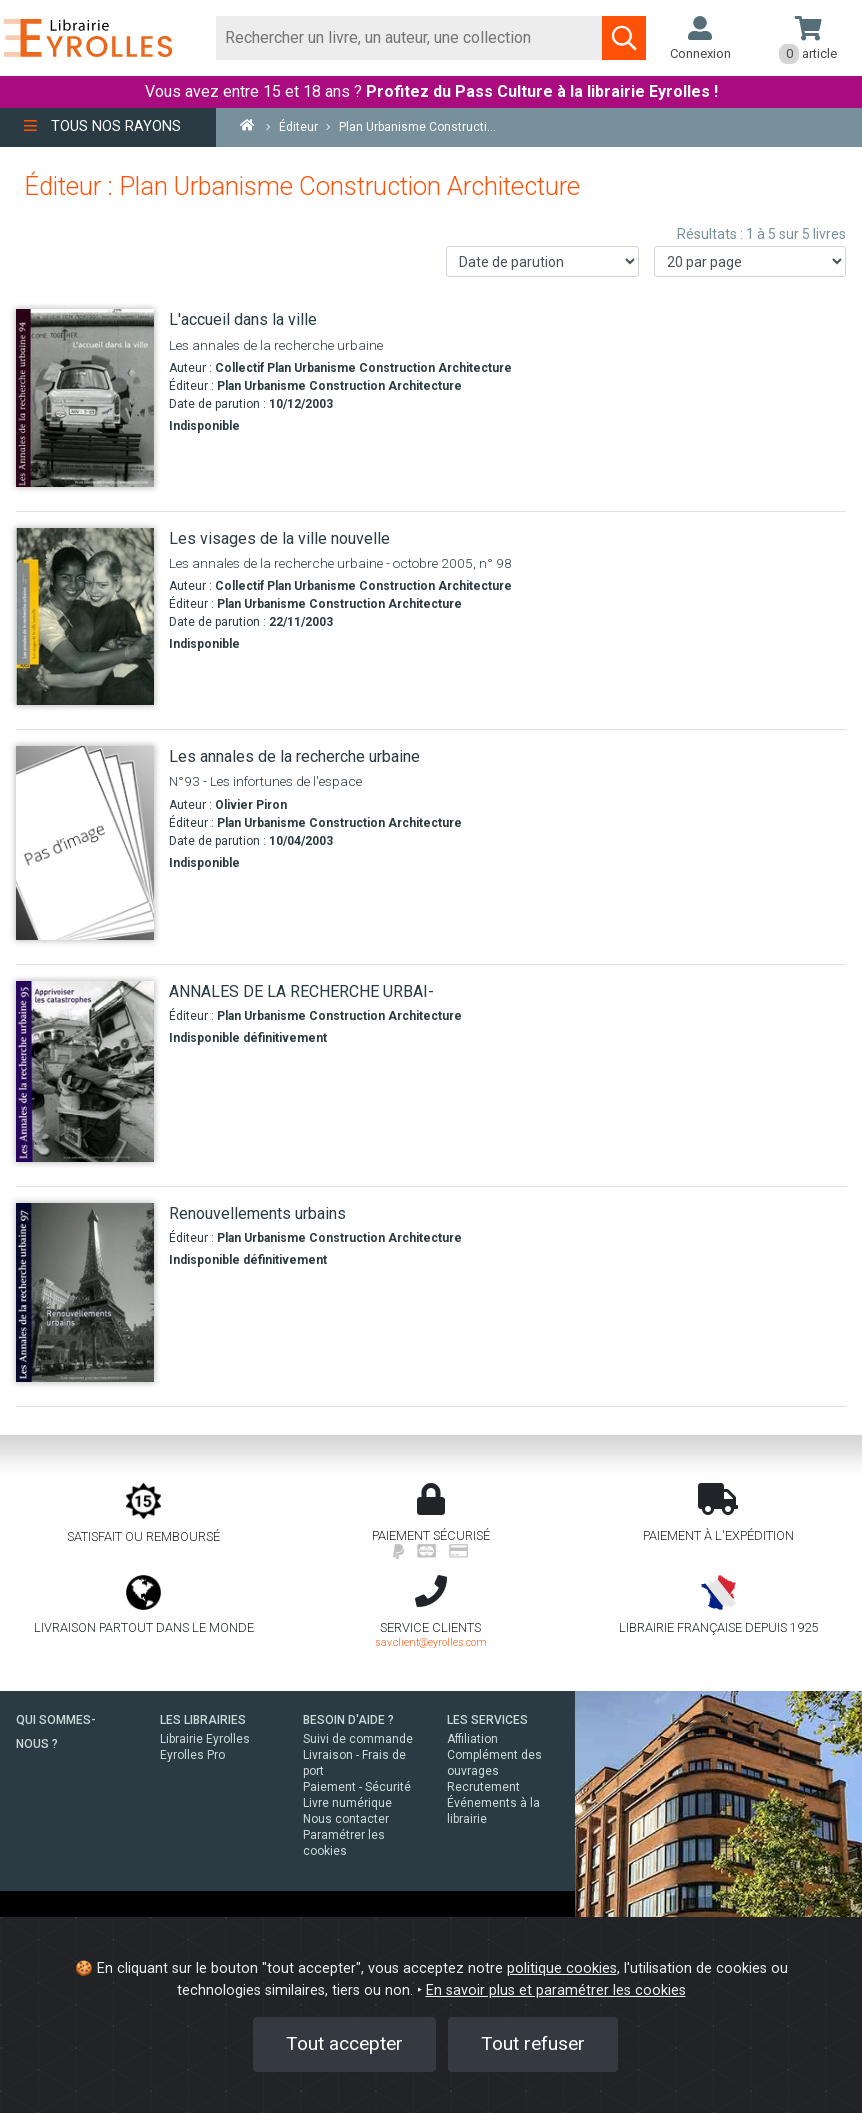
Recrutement (483, 1787)
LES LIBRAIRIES (203, 1720)
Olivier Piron (251, 805)
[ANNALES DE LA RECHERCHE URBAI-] (85, 1071)
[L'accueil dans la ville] (85, 397)
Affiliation (472, 1739)
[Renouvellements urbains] (85, 1293)
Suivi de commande (358, 1739)
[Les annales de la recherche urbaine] (85, 843)
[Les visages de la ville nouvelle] (85, 616)
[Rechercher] (410, 38)
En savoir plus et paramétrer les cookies (556, 1990)
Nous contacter (346, 1819)
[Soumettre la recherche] (624, 38)
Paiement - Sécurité (357, 1787)
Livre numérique (347, 1803)
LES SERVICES (487, 1720)
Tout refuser (533, 2043)
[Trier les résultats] (542, 261)
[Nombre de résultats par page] (750, 261)
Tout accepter (344, 2043)
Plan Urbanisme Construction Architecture (339, 386)
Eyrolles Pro (192, 1755)
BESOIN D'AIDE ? (348, 1720)
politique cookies (562, 1968)
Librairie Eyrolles (205, 1739)
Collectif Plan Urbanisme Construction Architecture (363, 368)
